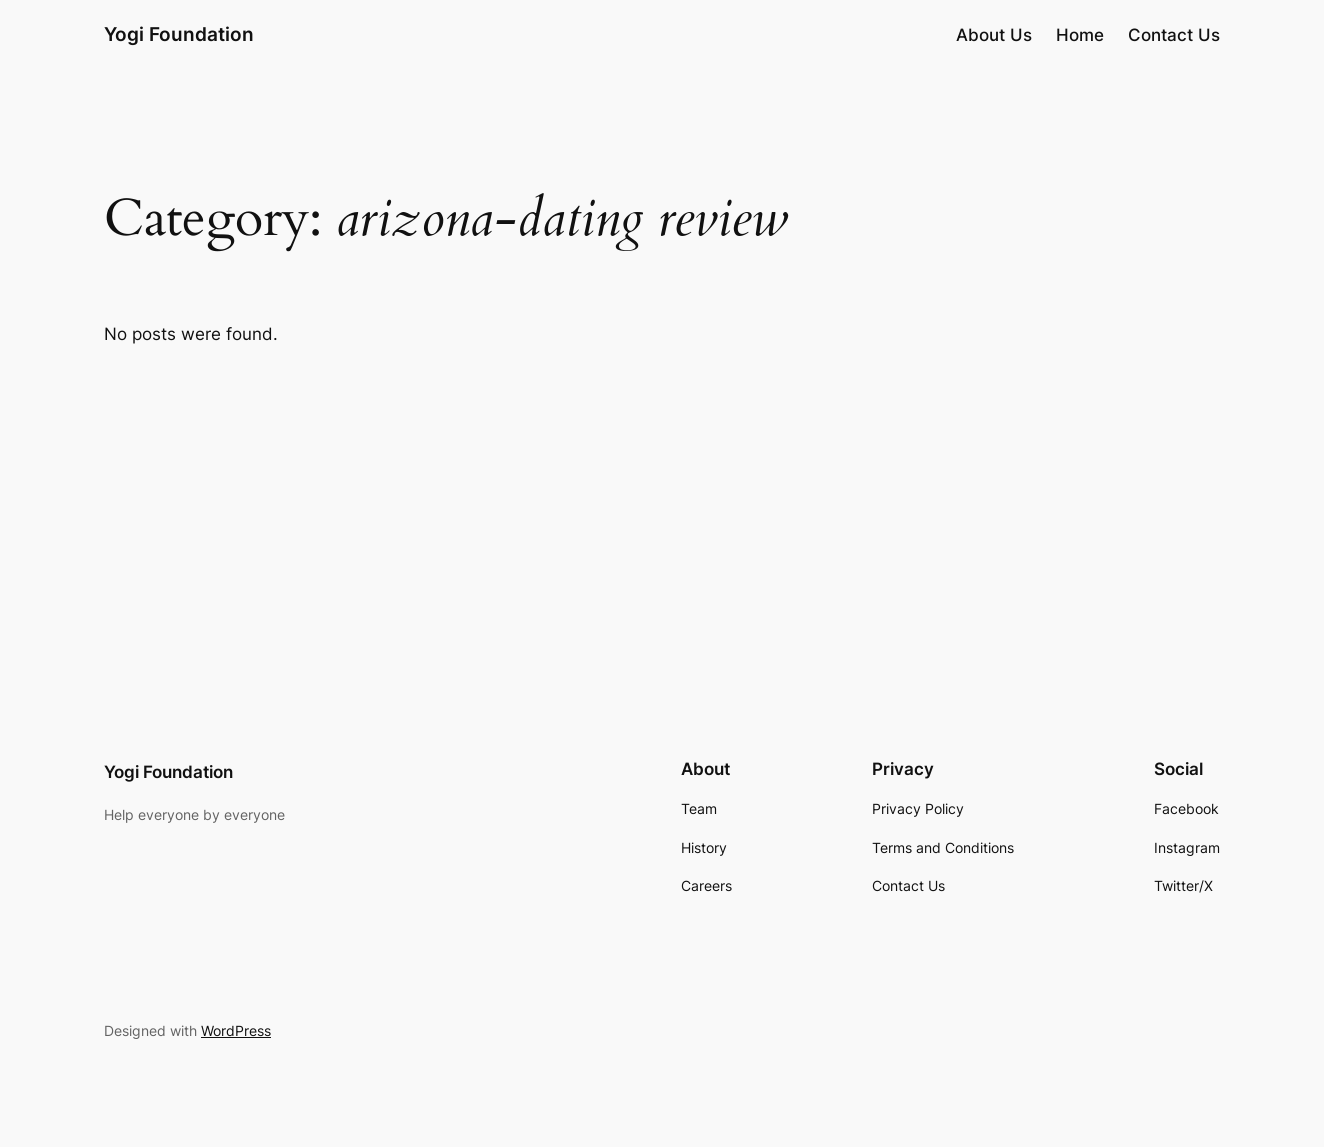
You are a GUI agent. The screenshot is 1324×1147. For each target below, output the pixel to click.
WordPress (236, 1030)
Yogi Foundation (179, 34)
